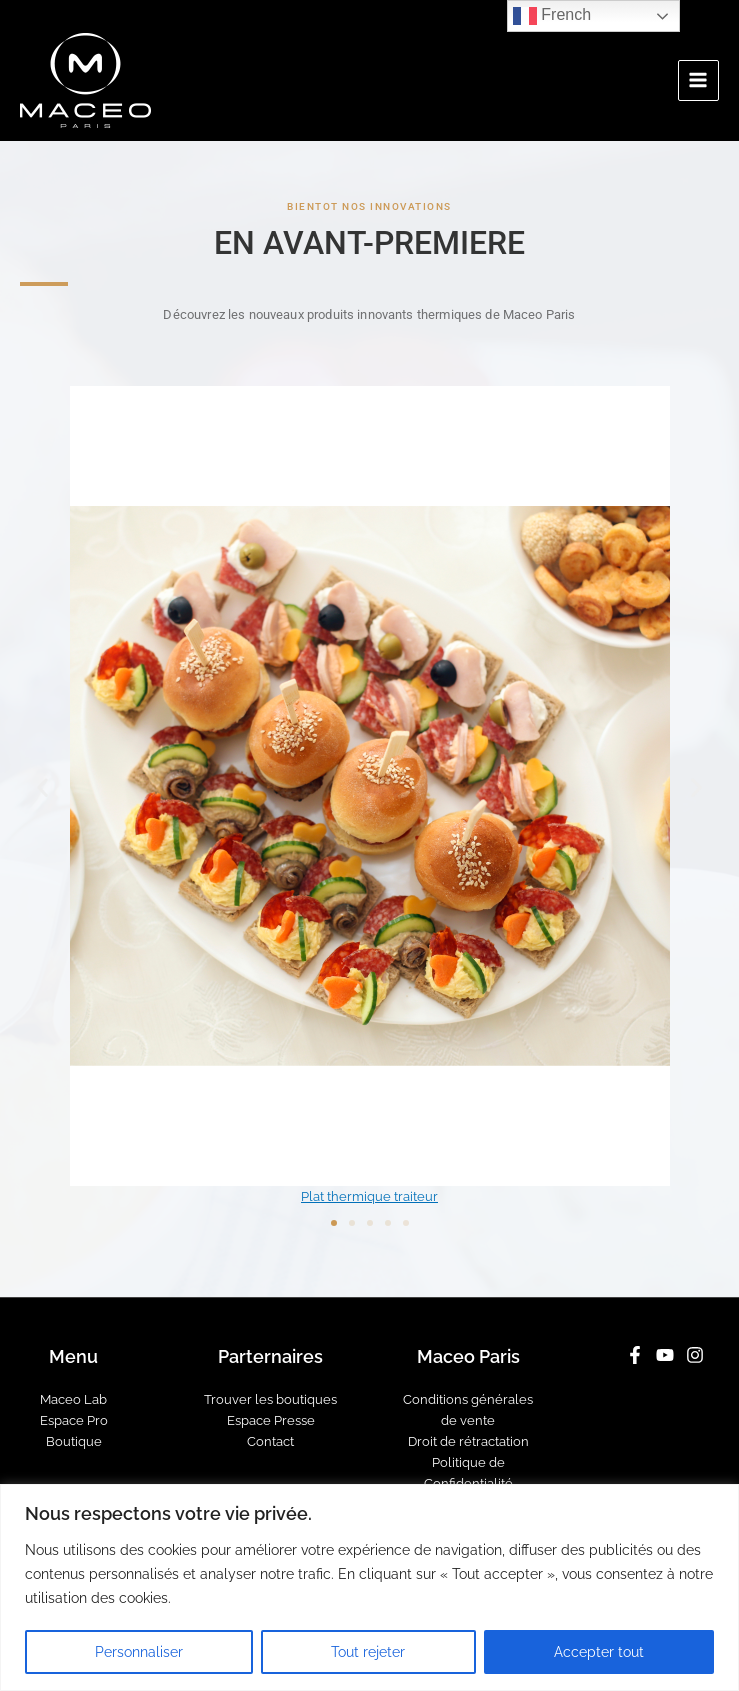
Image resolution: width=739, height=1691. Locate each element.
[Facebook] (635, 1355)
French (552, 16)
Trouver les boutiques (270, 1399)
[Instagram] (695, 1355)
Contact (270, 1441)
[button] (42, 786)
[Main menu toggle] (698, 80)
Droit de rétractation (468, 1441)
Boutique (74, 1441)
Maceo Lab (73, 1399)
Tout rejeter (368, 1652)
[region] (369, 1587)
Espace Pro (74, 1420)
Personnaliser (139, 1652)
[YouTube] (665, 1355)
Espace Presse (271, 1420)
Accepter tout (599, 1652)
